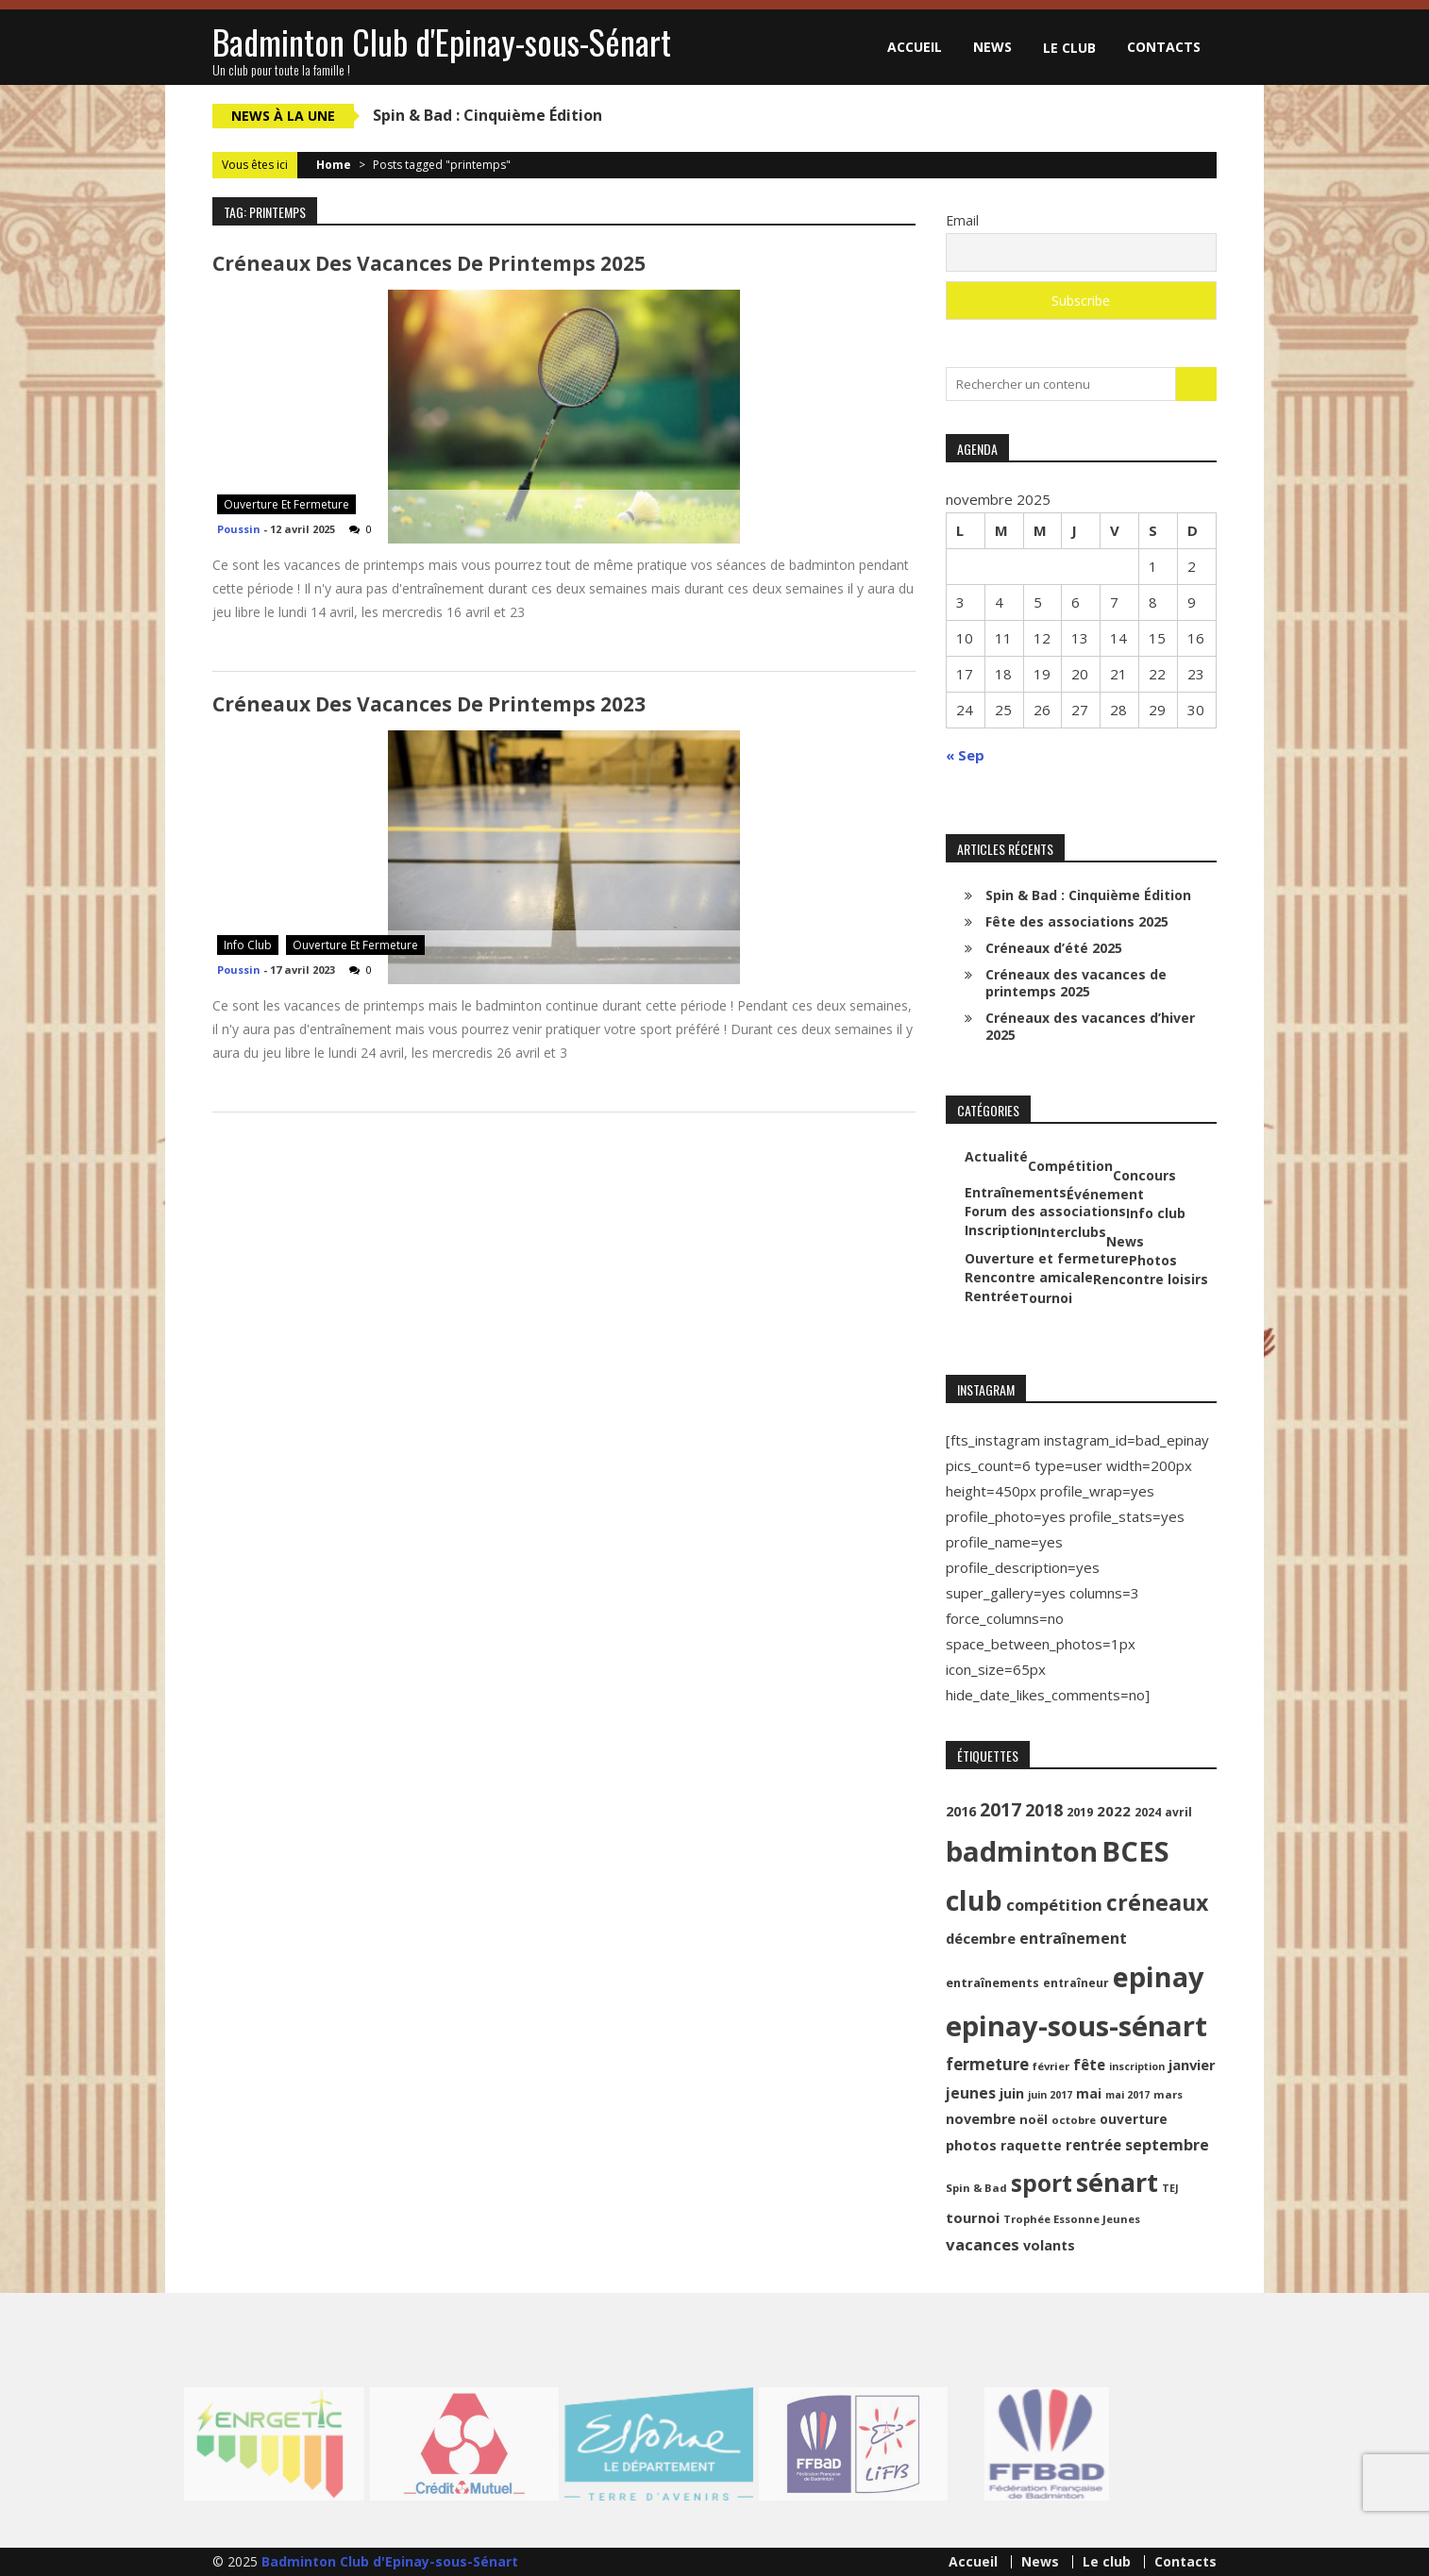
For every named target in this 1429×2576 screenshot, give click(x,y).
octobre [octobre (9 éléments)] (1073, 2120)
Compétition (1070, 1166)
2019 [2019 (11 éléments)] (1080, 1812)
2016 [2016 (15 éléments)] (961, 1811)
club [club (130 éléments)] (974, 1900)
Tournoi (1045, 1298)
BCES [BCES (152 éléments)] (1135, 1851)
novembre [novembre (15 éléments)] (981, 2119)
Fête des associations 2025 (1076, 921)
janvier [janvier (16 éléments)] (1192, 2064)
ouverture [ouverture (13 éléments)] (1134, 2119)
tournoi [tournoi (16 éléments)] (973, 2217)
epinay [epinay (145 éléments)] (1158, 1976)
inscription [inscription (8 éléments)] (1137, 2066)
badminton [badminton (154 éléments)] (1022, 1851)
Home (333, 165)
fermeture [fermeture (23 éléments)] (987, 2064)
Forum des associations (1045, 1211)
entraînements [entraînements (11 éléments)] (992, 1983)
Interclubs (1071, 1232)
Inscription (1001, 1230)
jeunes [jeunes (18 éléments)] (971, 2093)
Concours (1144, 1175)
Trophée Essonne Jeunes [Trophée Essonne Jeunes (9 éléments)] (1071, 2219)
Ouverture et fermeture (286, 504)
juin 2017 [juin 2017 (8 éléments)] (1050, 2094)
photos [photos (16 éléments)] (971, 2144)
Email (962, 220)
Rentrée (992, 1296)
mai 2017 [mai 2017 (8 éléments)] (1127, 2094)
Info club (248, 945)
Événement (1105, 1194)
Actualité (996, 1156)
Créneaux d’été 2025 (1053, 948)
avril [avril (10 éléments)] (1178, 1812)
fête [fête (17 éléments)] (1089, 2064)
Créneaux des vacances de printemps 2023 (429, 704)
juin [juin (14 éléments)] (1012, 2093)
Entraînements (1016, 1192)
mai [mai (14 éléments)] (1088, 2093)
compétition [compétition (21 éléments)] (1054, 1904)
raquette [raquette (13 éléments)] (1031, 2145)
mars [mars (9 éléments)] (1168, 2094)
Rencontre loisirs (1150, 1279)
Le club (1069, 48)
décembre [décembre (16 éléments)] (981, 1938)
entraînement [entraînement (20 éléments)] (1073, 1938)
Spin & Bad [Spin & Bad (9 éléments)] (976, 2188)
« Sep (965, 754)
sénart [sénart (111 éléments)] (1117, 2182)
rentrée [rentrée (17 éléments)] (1093, 2144)
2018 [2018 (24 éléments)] (1044, 1809)
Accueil (914, 47)
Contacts (1164, 47)
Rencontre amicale (1029, 1277)
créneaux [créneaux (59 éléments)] (1157, 1902)
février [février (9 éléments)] (1051, 2066)
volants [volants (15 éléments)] (1049, 2245)
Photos (1153, 1260)
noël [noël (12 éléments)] (1033, 2119)
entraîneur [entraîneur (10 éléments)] (1076, 1983)
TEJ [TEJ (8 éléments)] (1170, 2188)
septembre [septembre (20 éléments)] (1167, 2144)
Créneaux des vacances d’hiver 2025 (1090, 1026)
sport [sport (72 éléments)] (1041, 2183)
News (992, 47)
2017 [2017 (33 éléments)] (1000, 1809)
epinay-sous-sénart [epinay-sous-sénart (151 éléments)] (1076, 2026)
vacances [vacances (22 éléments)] (982, 2244)
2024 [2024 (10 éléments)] (1148, 1812)
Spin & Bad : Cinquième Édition (487, 115)
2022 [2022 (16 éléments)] (1114, 1810)
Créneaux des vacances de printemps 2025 (429, 263)
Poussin (239, 529)
